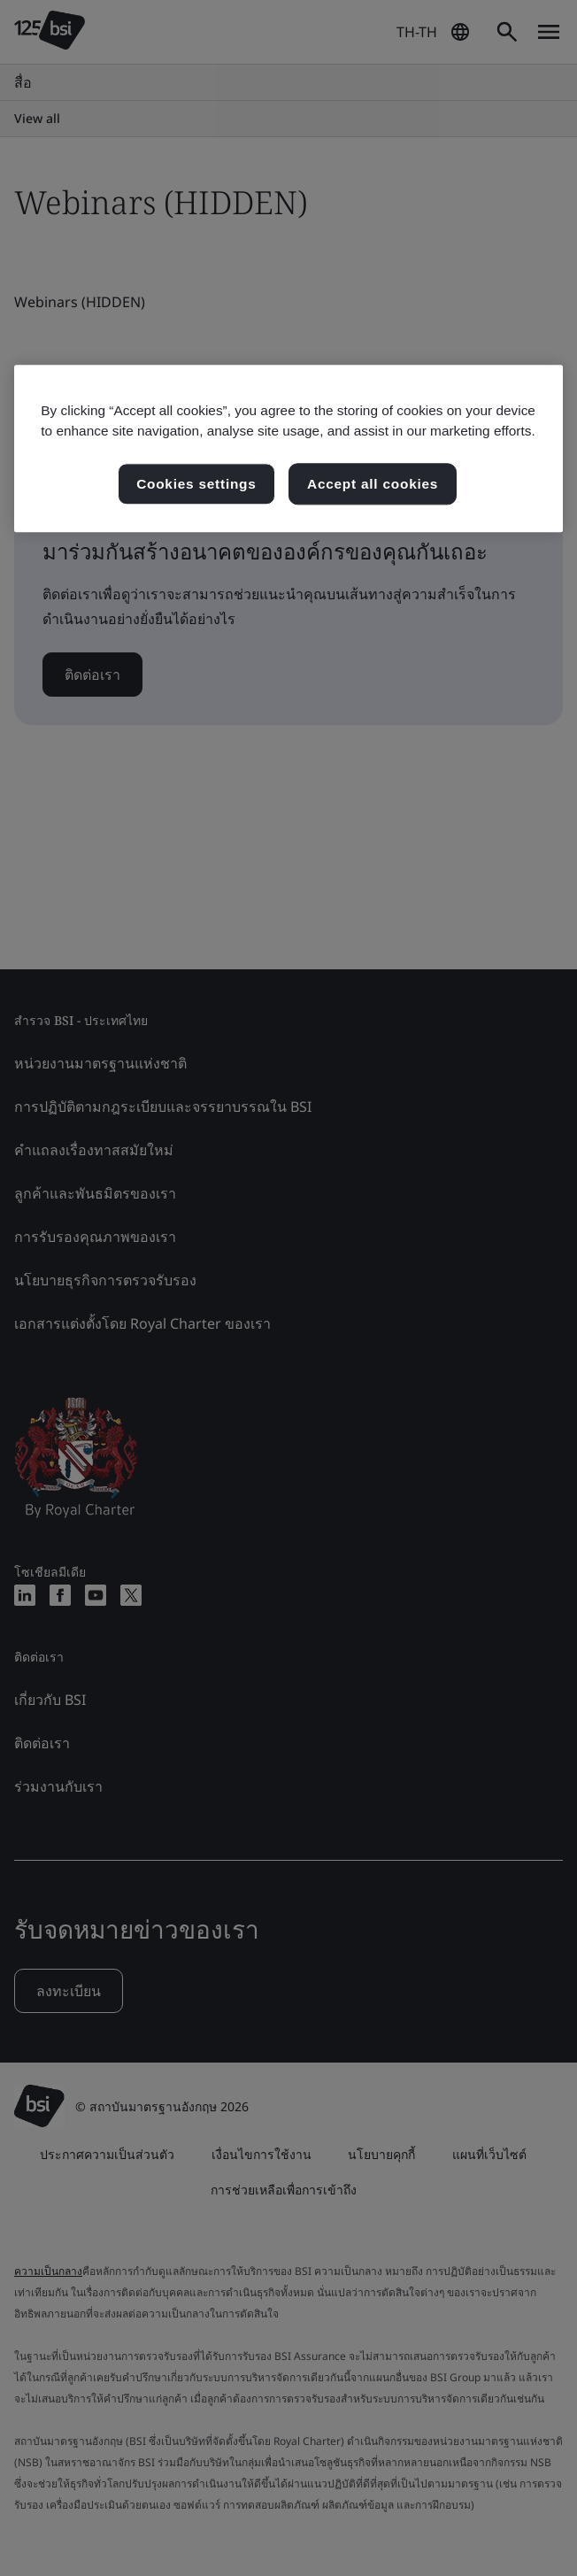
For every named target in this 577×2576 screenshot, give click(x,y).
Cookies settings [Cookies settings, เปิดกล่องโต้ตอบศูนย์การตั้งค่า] (196, 483)
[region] (288, 449)
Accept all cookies (372, 483)
